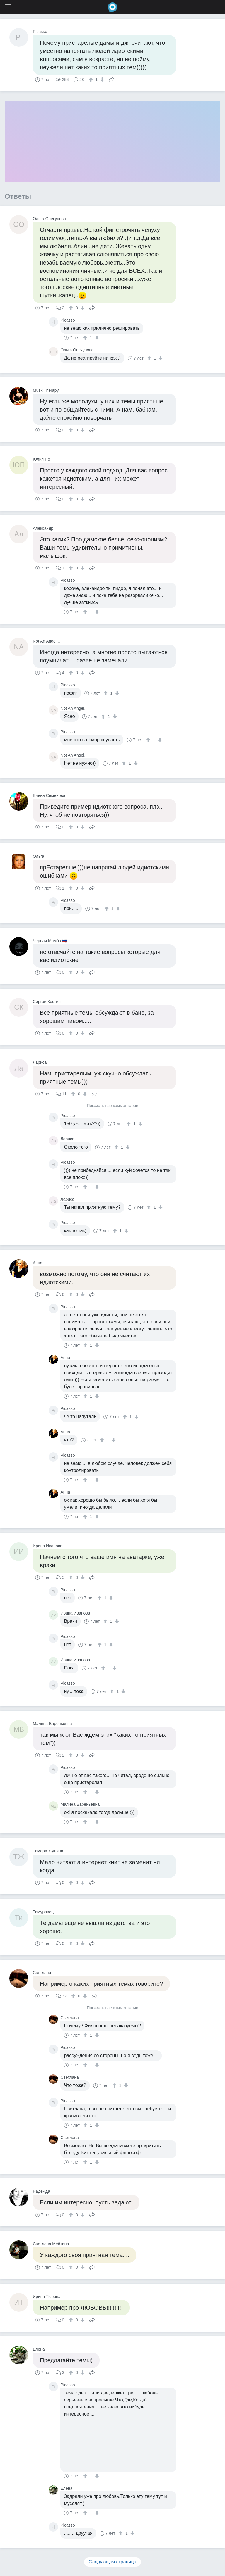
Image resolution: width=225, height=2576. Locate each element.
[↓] (101, 79)
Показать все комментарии (112, 1106)
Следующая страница (113, 2561)
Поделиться (112, 79)
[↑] (91, 79)
